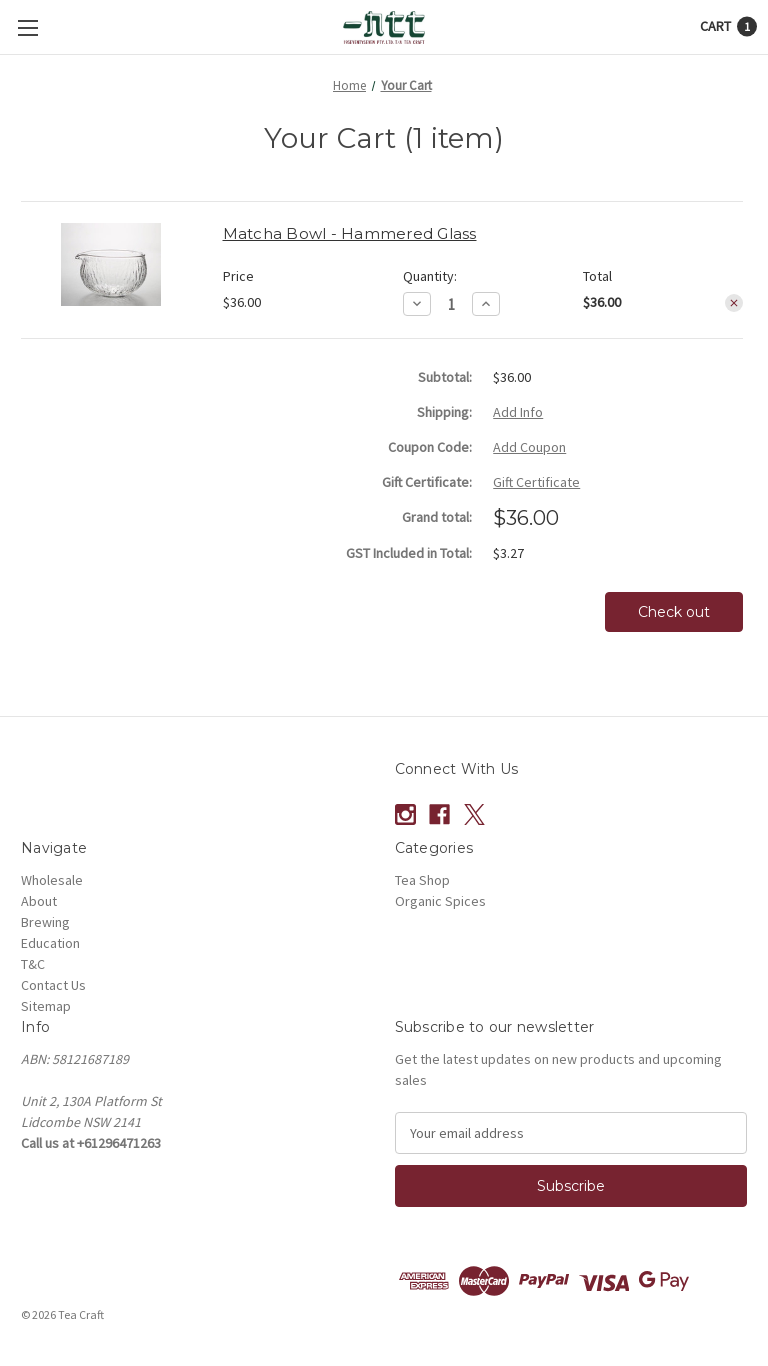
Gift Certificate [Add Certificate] (536, 482)
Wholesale (52, 880)
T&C (33, 964)
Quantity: (430, 276)
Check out (674, 612)
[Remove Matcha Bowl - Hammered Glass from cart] (734, 303)
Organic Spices (440, 901)
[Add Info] (518, 412)
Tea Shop (422, 880)
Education (50, 943)
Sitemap (46, 1006)
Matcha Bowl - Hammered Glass (350, 233)
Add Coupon (529, 447)
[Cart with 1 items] (728, 26)
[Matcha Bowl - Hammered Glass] (451, 304)
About (39, 901)
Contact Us (53, 985)
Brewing (45, 922)
